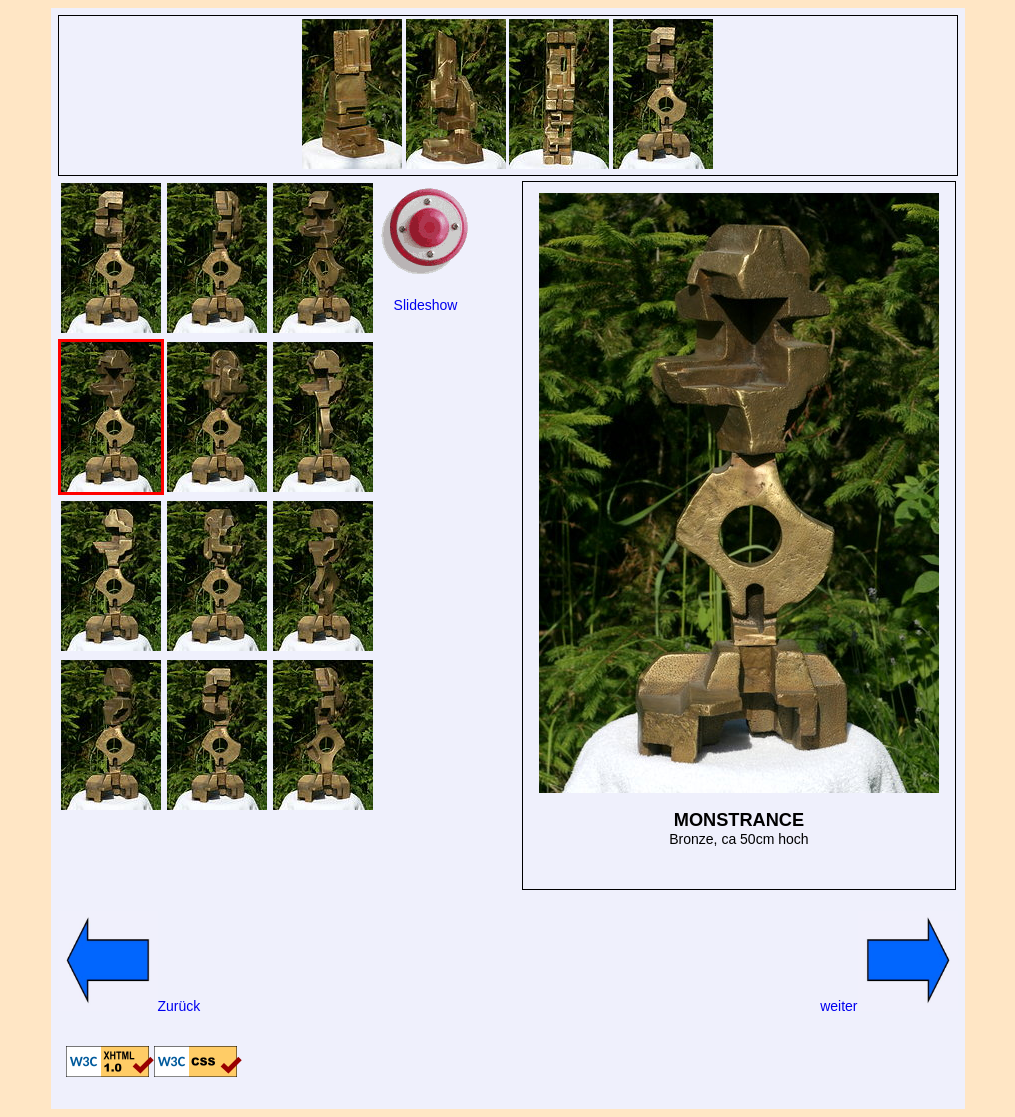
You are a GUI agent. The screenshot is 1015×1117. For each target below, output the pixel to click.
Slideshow (426, 305)
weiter (888, 1006)
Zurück (129, 1006)
